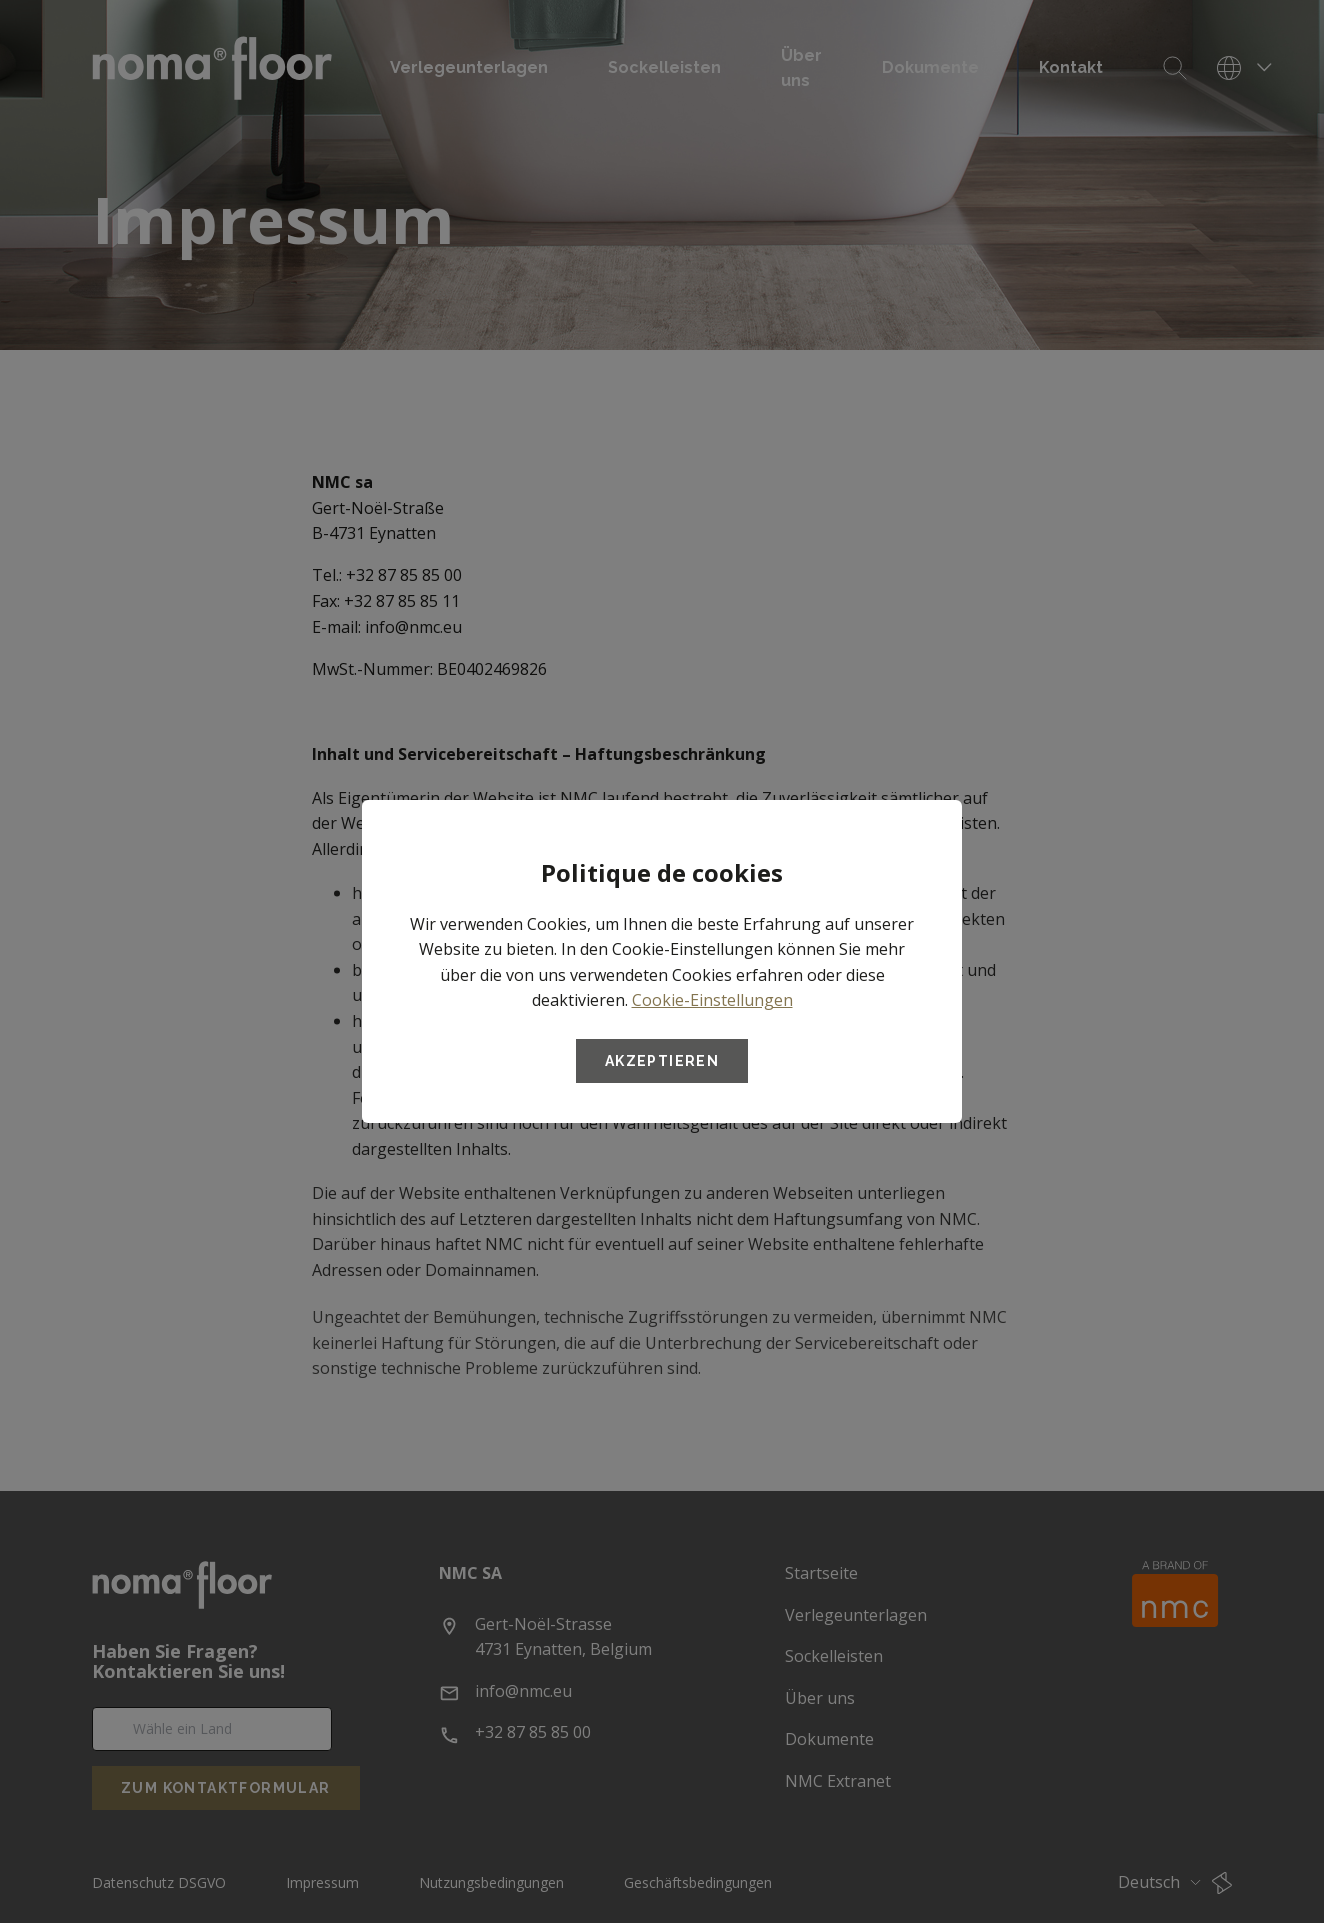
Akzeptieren (662, 1061)
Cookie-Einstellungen (712, 1000)
